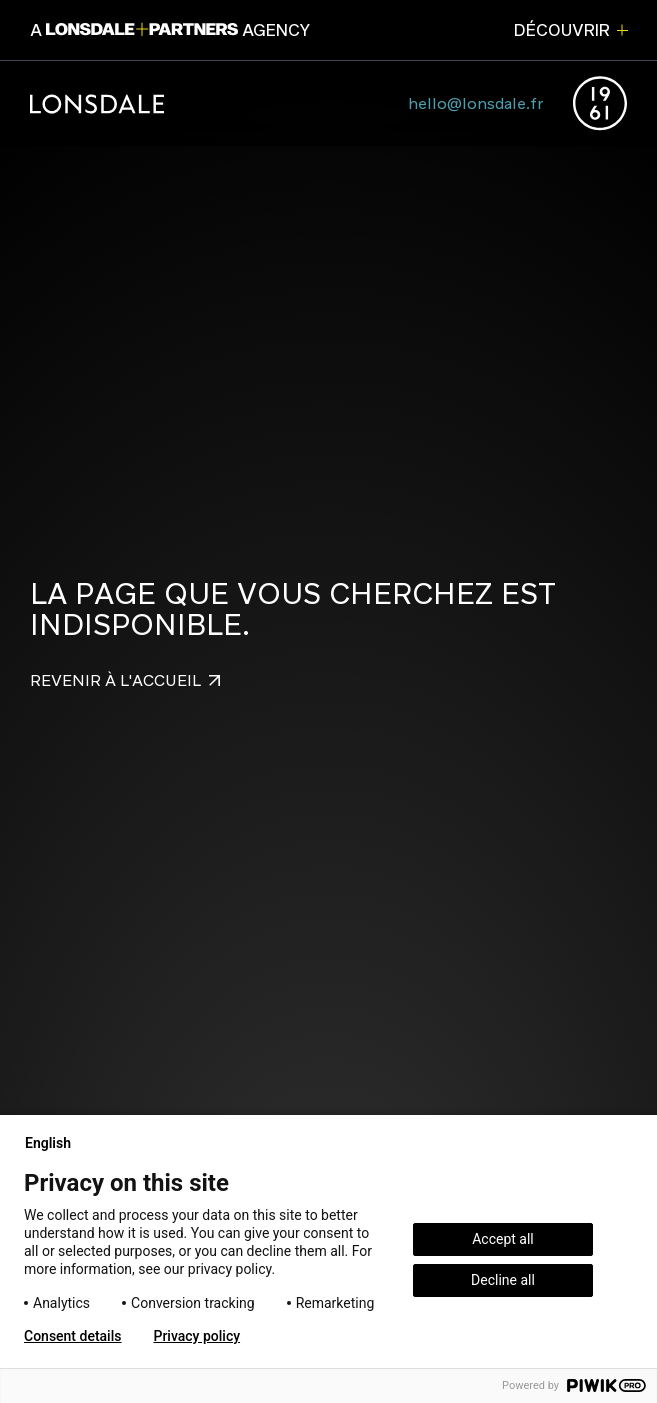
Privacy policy (196, 1336)
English (56, 1143)
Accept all (503, 1239)
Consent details (72, 1336)
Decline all (503, 1280)
